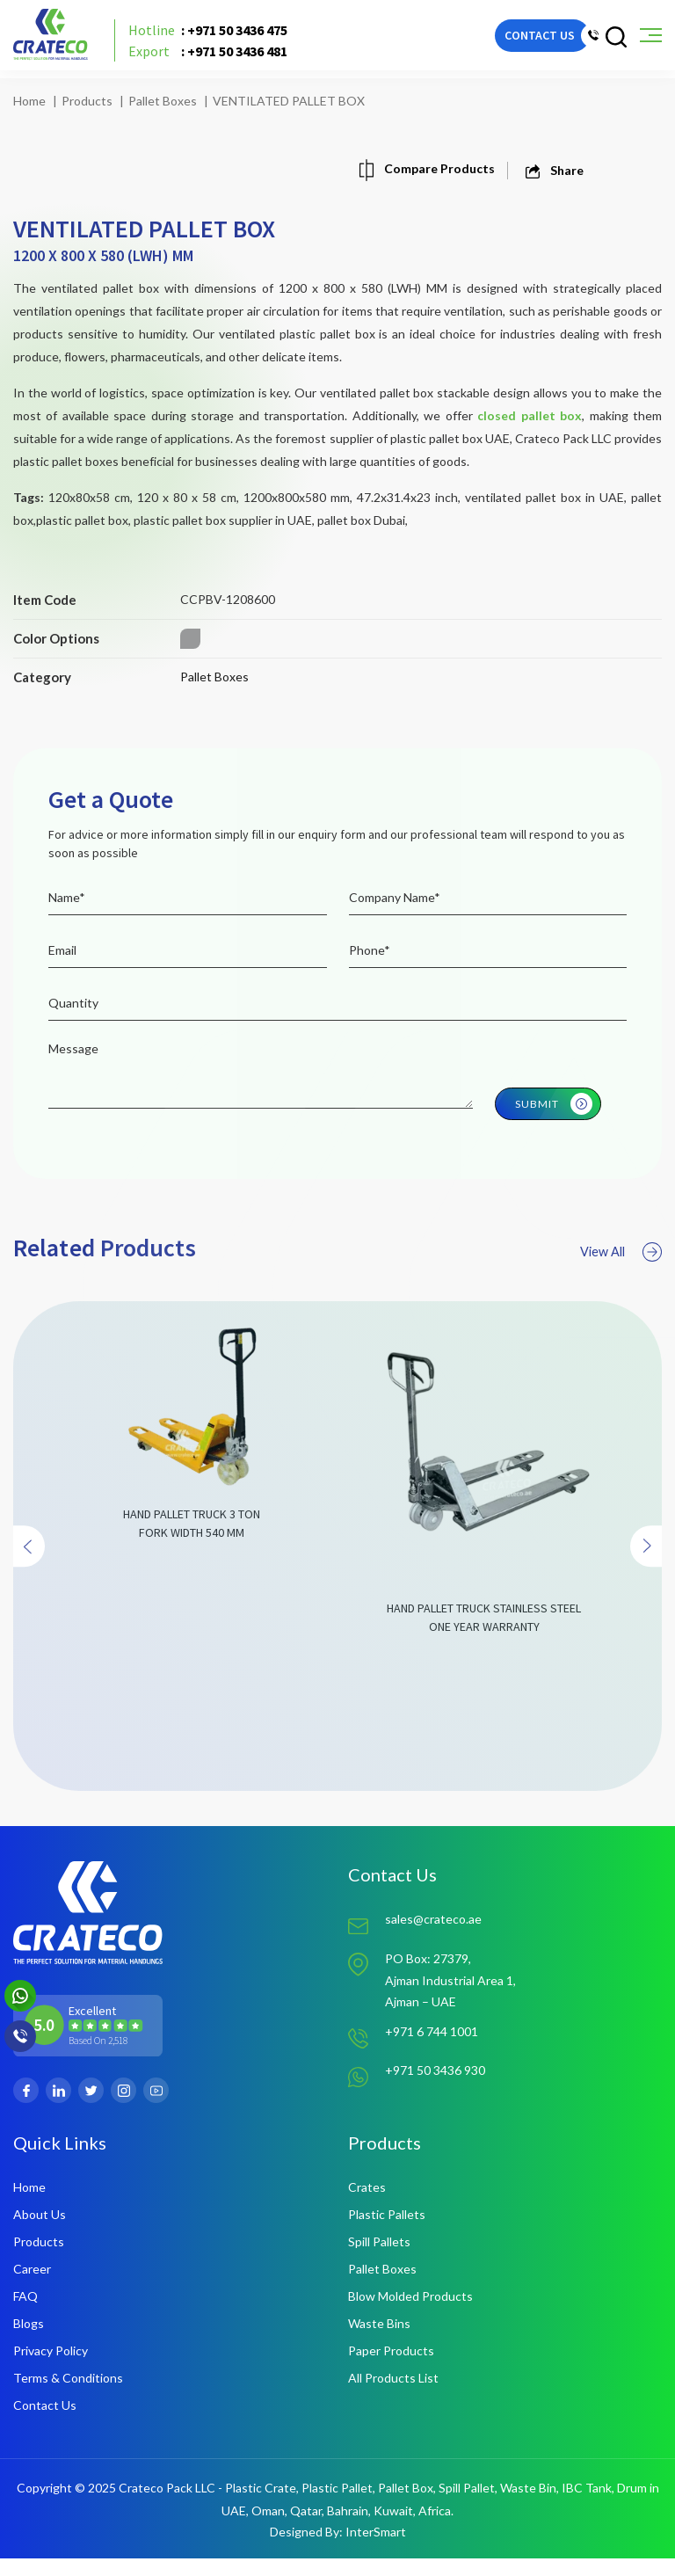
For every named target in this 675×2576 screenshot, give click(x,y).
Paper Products (391, 2368)
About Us (39, 2231)
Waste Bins (379, 2340)
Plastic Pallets (386, 2231)
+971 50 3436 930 (435, 2091)
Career (32, 2286)
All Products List (393, 2395)
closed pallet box (529, 415)
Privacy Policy (50, 2368)
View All (618, 1294)
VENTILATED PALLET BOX (289, 100)
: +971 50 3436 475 (221, 39)
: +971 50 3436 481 (221, 60)
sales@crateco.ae (433, 1936)
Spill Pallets (379, 2259)
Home (29, 100)
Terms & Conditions (68, 2395)
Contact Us (44, 2422)
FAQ (25, 2313)
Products (87, 100)
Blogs (28, 2340)
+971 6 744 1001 (431, 2052)
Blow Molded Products (410, 2313)
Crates (367, 2204)
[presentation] (31, 1589)
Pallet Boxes (162, 100)
